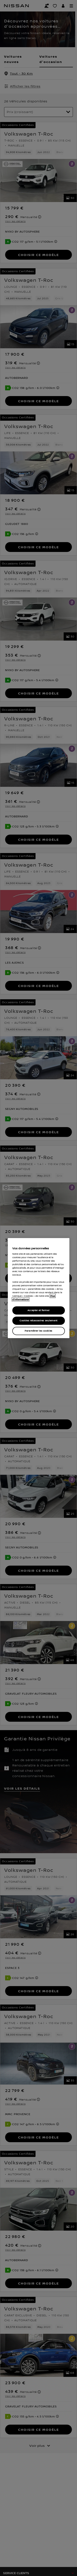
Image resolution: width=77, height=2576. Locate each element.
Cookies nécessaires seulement (38, 1320)
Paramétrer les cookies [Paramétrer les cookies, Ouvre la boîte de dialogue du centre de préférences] (38, 1331)
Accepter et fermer (38, 1310)
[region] (38, 1288)
